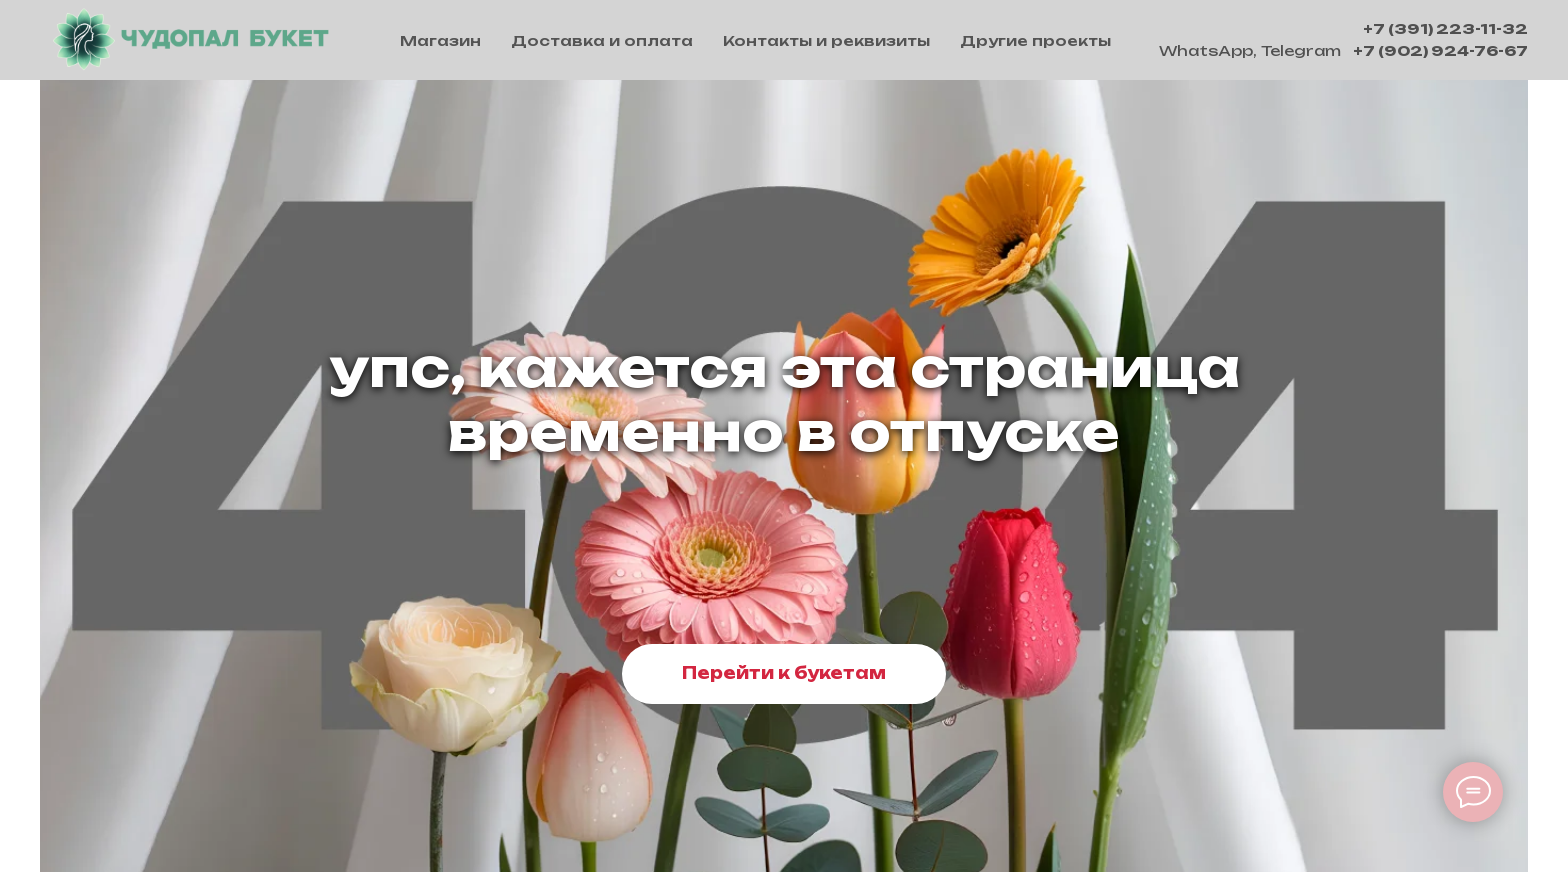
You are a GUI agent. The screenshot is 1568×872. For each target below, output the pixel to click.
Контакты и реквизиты (826, 40)
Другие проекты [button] (1035, 40)
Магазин (440, 40)
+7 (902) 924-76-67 (1440, 50)
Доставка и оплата (602, 40)
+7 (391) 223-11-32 (1445, 28)
